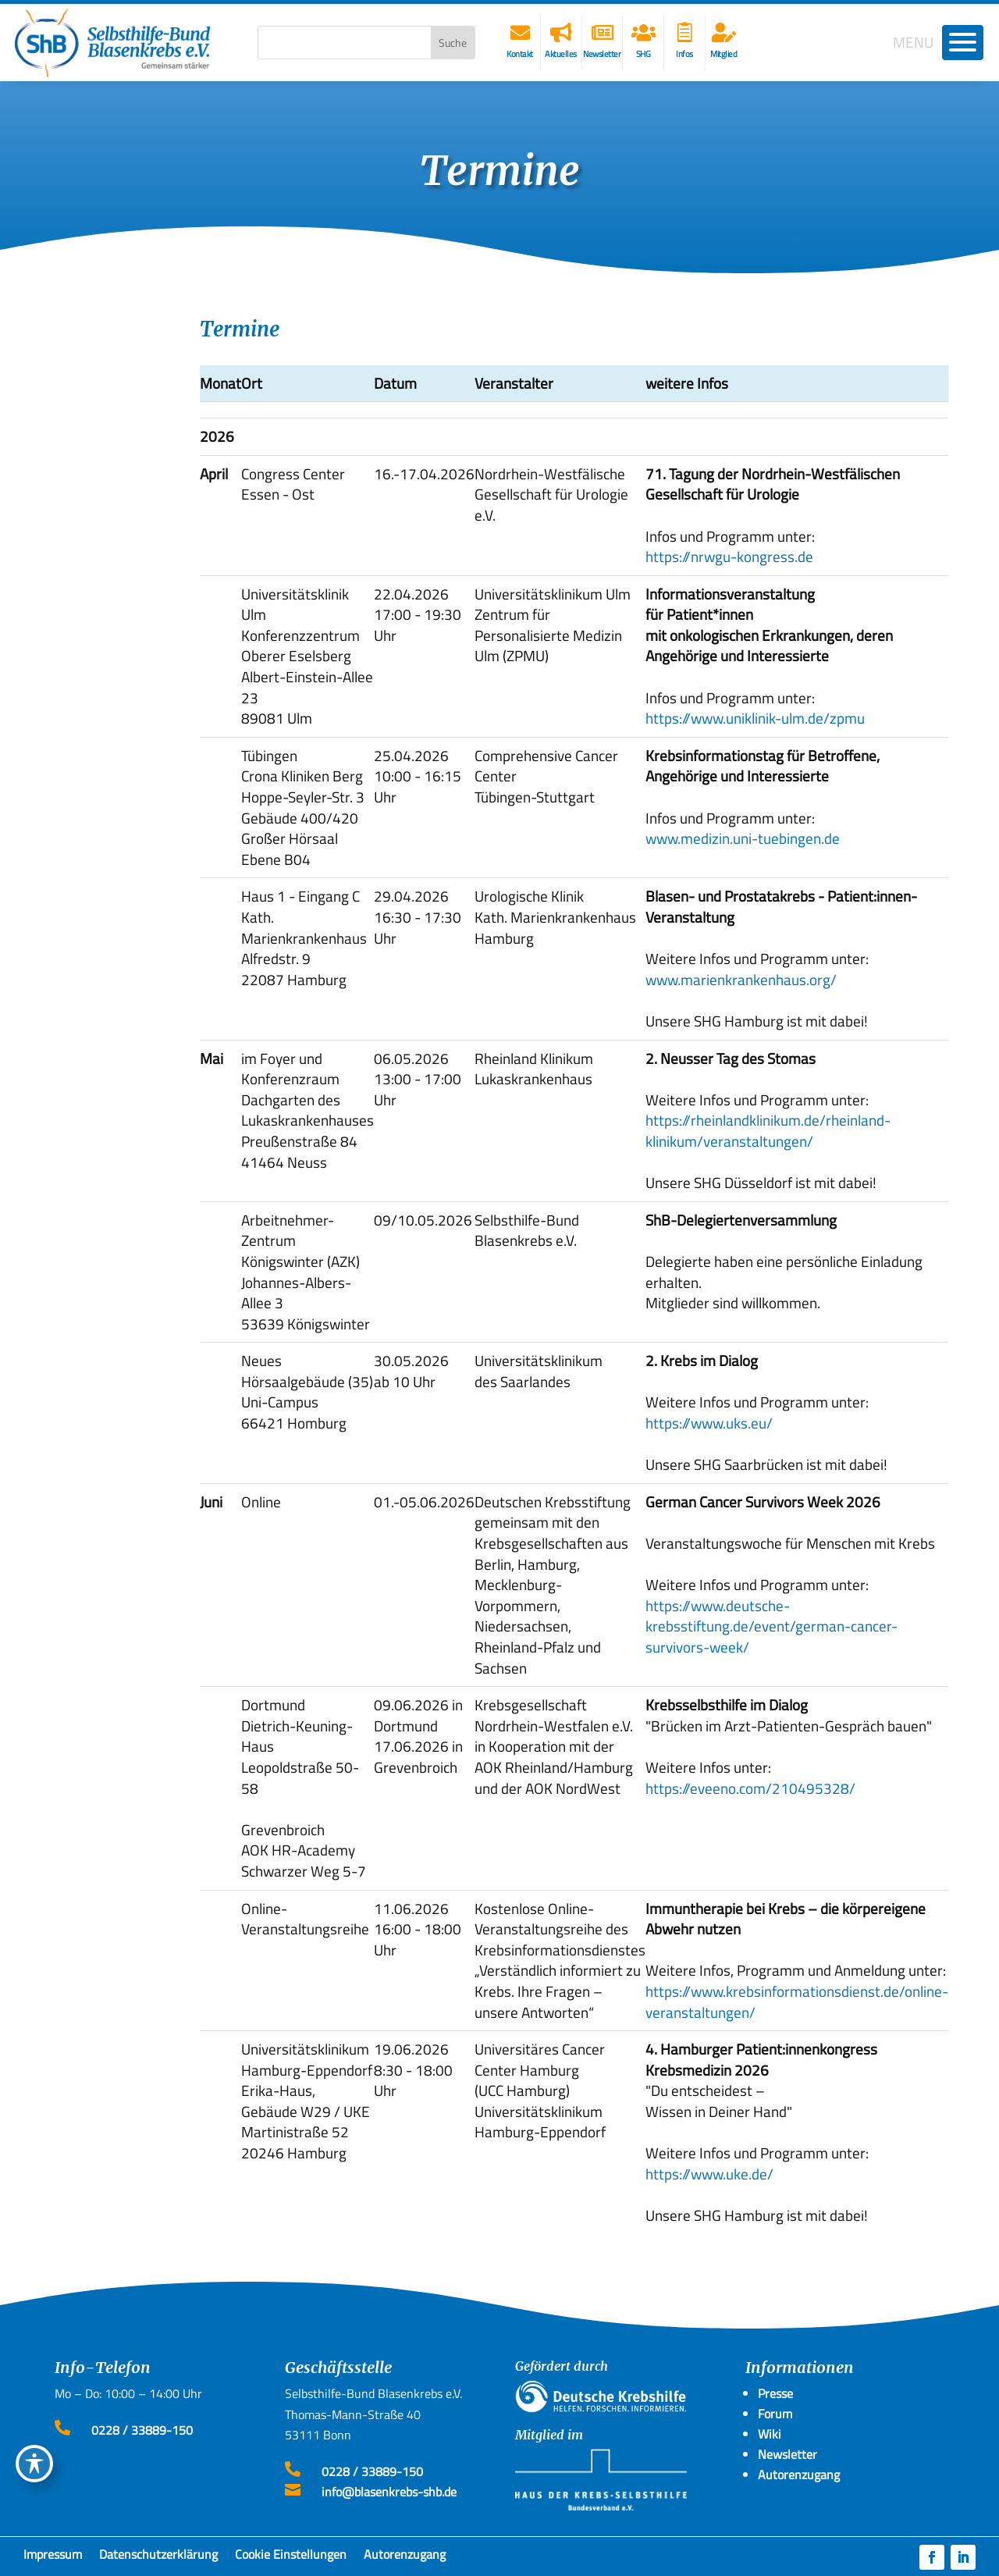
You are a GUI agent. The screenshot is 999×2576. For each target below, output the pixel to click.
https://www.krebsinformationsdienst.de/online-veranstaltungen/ (796, 2001)
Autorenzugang (405, 2557)
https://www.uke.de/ (709, 2173)
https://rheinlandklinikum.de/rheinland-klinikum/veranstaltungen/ (768, 1130)
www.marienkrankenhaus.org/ (741, 979)
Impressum (52, 2557)
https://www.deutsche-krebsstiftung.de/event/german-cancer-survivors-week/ (771, 1626)
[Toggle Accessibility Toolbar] (34, 2463)
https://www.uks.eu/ (709, 1422)
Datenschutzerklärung (158, 2557)
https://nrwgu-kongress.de (729, 556)
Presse (775, 2393)
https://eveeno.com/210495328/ (750, 1788)
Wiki (769, 2434)
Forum (775, 2413)
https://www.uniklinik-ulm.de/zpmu (755, 717)
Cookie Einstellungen (291, 2557)
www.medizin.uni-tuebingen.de (742, 838)
